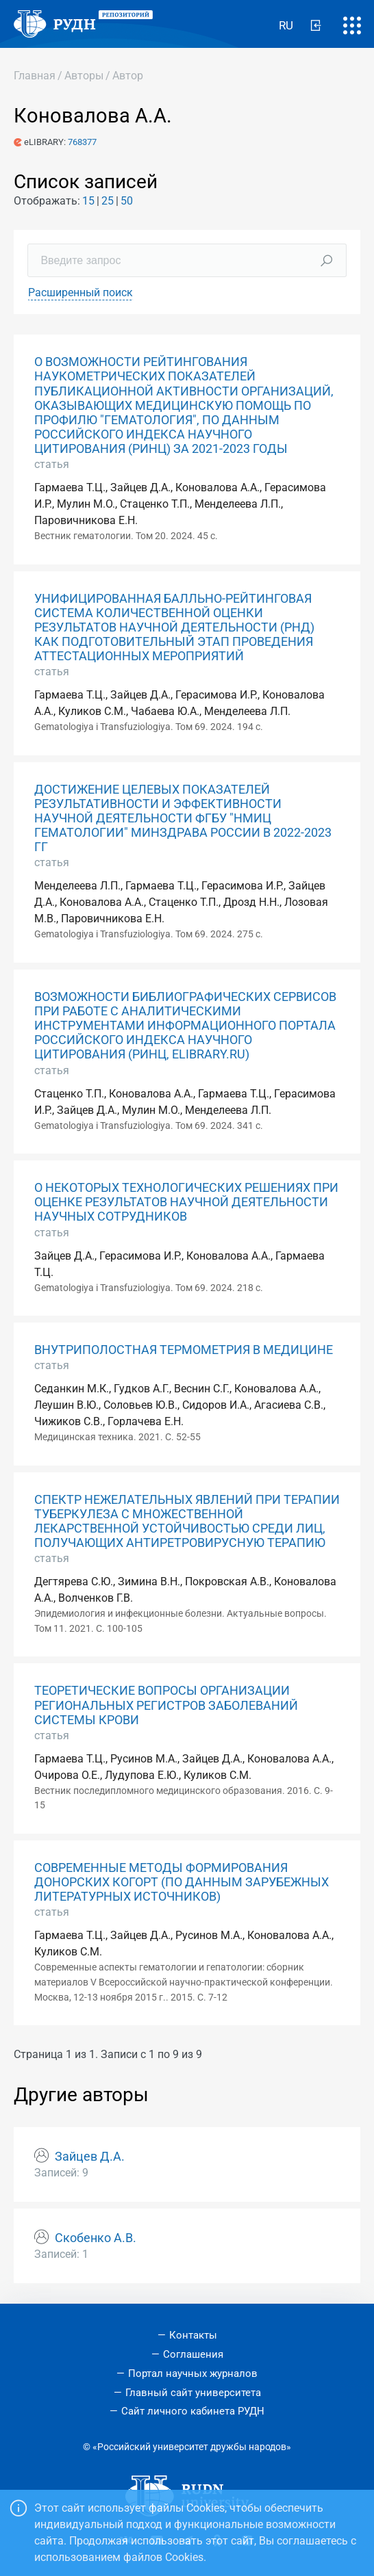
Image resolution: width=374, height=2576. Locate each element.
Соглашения (193, 2354)
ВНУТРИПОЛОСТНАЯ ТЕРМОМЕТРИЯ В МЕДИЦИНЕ (183, 1350)
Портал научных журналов (193, 2373)
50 (127, 200)
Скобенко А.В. (95, 2238)
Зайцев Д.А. (90, 2156)
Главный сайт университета (193, 2392)
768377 (82, 142)
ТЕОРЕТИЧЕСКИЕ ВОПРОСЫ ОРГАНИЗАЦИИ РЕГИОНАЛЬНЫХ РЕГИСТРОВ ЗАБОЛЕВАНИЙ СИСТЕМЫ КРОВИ (166, 1705)
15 (88, 200)
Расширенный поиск (80, 292)
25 (107, 200)
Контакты (193, 2335)
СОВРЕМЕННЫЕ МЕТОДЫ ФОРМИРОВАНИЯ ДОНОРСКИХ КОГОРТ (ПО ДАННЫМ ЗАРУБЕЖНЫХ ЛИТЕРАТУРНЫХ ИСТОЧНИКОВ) (181, 1882)
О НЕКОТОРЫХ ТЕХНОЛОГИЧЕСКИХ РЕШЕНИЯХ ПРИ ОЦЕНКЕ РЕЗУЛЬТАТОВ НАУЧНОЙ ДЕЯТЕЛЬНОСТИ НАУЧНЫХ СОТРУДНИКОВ (186, 1202)
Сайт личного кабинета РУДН (192, 2411)
